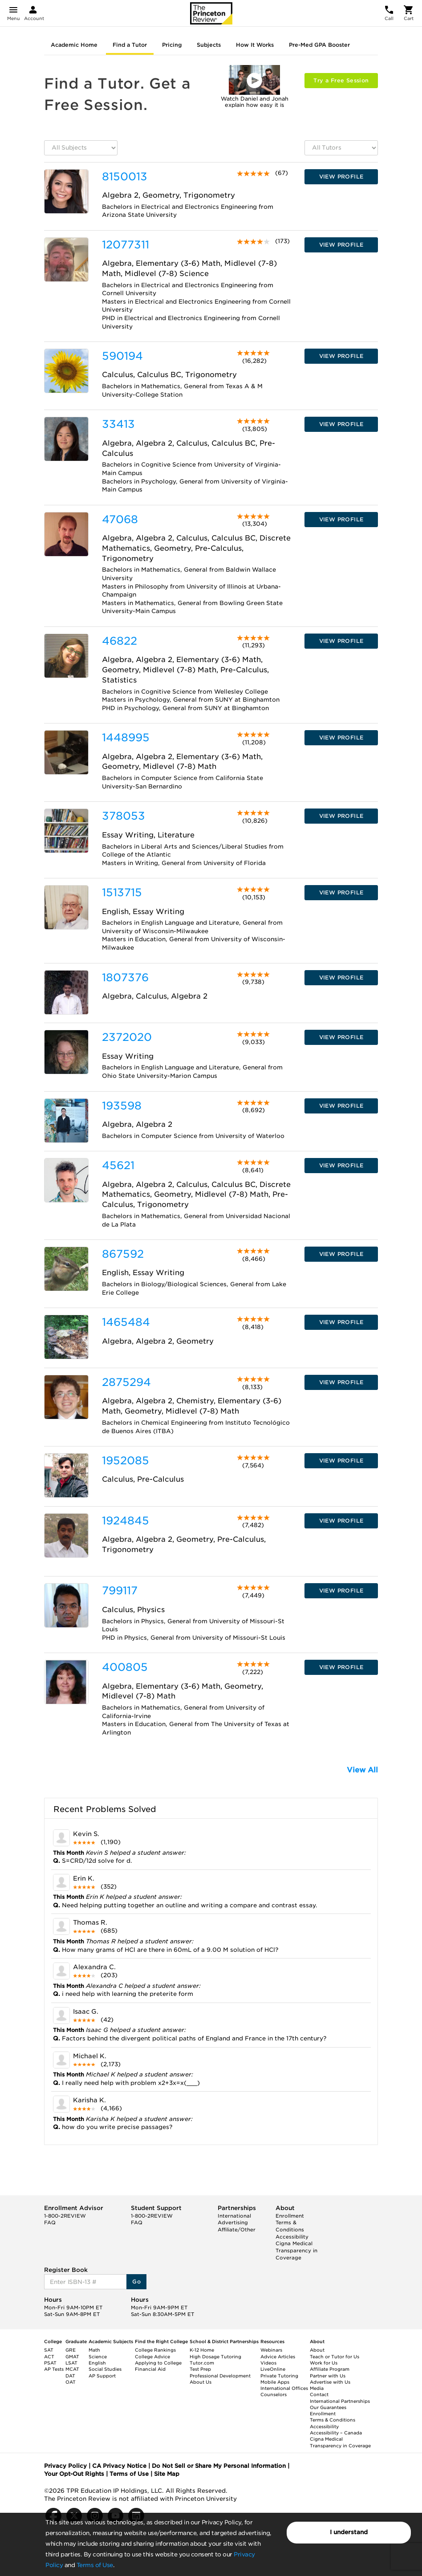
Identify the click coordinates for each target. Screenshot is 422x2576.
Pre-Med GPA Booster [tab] (319, 44)
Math (94, 2350)
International (234, 2216)
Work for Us (323, 2362)
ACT (49, 2356)
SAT (48, 2350)
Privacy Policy (65, 2465)
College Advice (152, 2356)
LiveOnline (272, 2369)
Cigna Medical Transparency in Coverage (296, 2250)
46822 (119, 640)
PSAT (50, 2362)
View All (362, 1770)
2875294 (126, 1382)
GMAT (72, 2356)
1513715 (122, 892)
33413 (118, 424)
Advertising (233, 2222)
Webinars (271, 2350)
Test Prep (200, 2369)
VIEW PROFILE (341, 176)
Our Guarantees (328, 2407)
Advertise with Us (330, 2382)
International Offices (284, 2388)
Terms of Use (95, 2565)
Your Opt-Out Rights (74, 2473)
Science (98, 2356)
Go (136, 2281)
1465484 (126, 1322)
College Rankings (155, 2350)
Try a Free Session (341, 80)
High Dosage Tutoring (215, 2356)
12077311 (125, 244)
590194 (122, 355)
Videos (268, 2362)
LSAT (71, 2362)
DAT (70, 2375)
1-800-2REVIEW (65, 2216)
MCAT (72, 2369)
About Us (200, 2382)
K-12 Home (202, 2350)
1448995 (126, 737)
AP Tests (54, 2369)
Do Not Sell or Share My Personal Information (219, 2465)
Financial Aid (150, 2369)
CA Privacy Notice (119, 2465)
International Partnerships (340, 2401)
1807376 (125, 977)
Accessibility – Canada (336, 2432)
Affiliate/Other (237, 2230)
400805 (125, 1667)
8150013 (124, 176)
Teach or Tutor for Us (334, 2356)
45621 (118, 1165)
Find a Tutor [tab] (130, 44)
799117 (120, 1590)
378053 (123, 815)
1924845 (125, 1520)
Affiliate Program (329, 2369)
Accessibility (292, 2237)
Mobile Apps (274, 2382)
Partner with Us (327, 2375)
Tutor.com (202, 2362)
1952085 (125, 1460)
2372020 (127, 1037)
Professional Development (220, 2375)
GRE (70, 2350)
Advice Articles (277, 2356)
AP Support (102, 2375)
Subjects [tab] (209, 44)
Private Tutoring (279, 2375)
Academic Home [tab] (74, 44)
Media (317, 2388)
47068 (120, 519)
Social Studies (105, 2369)
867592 (123, 1253)
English (97, 2362)
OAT (70, 2382)
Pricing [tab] (172, 44)
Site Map (166, 2473)
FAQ (50, 2222)
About (317, 2350)
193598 (122, 1105)
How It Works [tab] (255, 44)
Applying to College (158, 2362)
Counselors (273, 2394)
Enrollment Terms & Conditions (290, 2223)
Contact (319, 2394)
